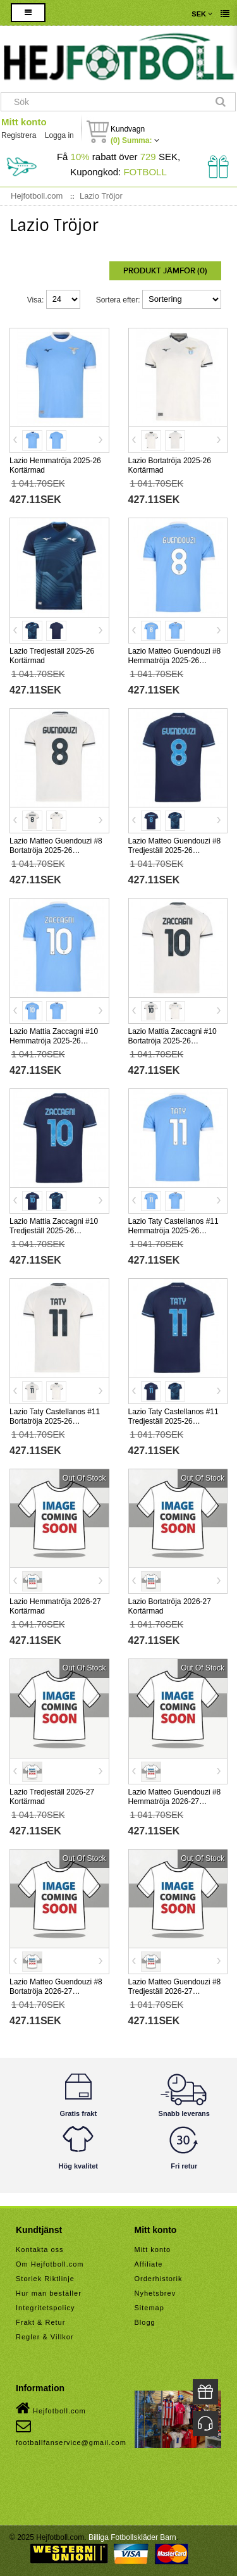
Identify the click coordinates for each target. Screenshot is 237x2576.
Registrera (18, 135)
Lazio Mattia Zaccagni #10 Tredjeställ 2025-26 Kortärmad (53, 1231)
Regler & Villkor (45, 2337)
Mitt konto (24, 121)
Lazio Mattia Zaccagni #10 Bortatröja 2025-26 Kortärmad (172, 1041)
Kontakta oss (40, 2249)
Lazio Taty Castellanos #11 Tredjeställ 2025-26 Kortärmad (173, 1421)
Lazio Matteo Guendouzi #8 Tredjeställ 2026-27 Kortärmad (174, 1991)
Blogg (145, 2322)
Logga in (59, 135)
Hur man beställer (49, 2293)
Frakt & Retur (40, 2322)
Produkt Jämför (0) (165, 271)
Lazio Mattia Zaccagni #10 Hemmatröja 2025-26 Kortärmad (53, 1041)
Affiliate (149, 2264)
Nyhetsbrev (155, 2293)
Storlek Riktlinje (45, 2278)
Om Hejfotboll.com (49, 2264)
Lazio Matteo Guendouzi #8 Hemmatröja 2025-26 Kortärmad (174, 661)
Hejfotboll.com (51, 2408)
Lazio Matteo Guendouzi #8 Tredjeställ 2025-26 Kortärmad (174, 850)
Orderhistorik (159, 2278)
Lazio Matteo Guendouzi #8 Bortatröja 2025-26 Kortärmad (55, 850)
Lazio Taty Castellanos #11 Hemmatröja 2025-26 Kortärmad (173, 1231)
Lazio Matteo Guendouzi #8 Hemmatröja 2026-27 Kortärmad (174, 1801)
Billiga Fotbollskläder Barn (132, 2537)
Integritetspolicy (45, 2308)
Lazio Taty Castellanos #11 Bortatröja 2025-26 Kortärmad (54, 1421)
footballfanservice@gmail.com (71, 2432)
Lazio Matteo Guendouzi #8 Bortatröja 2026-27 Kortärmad (55, 1991)
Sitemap (149, 2308)
